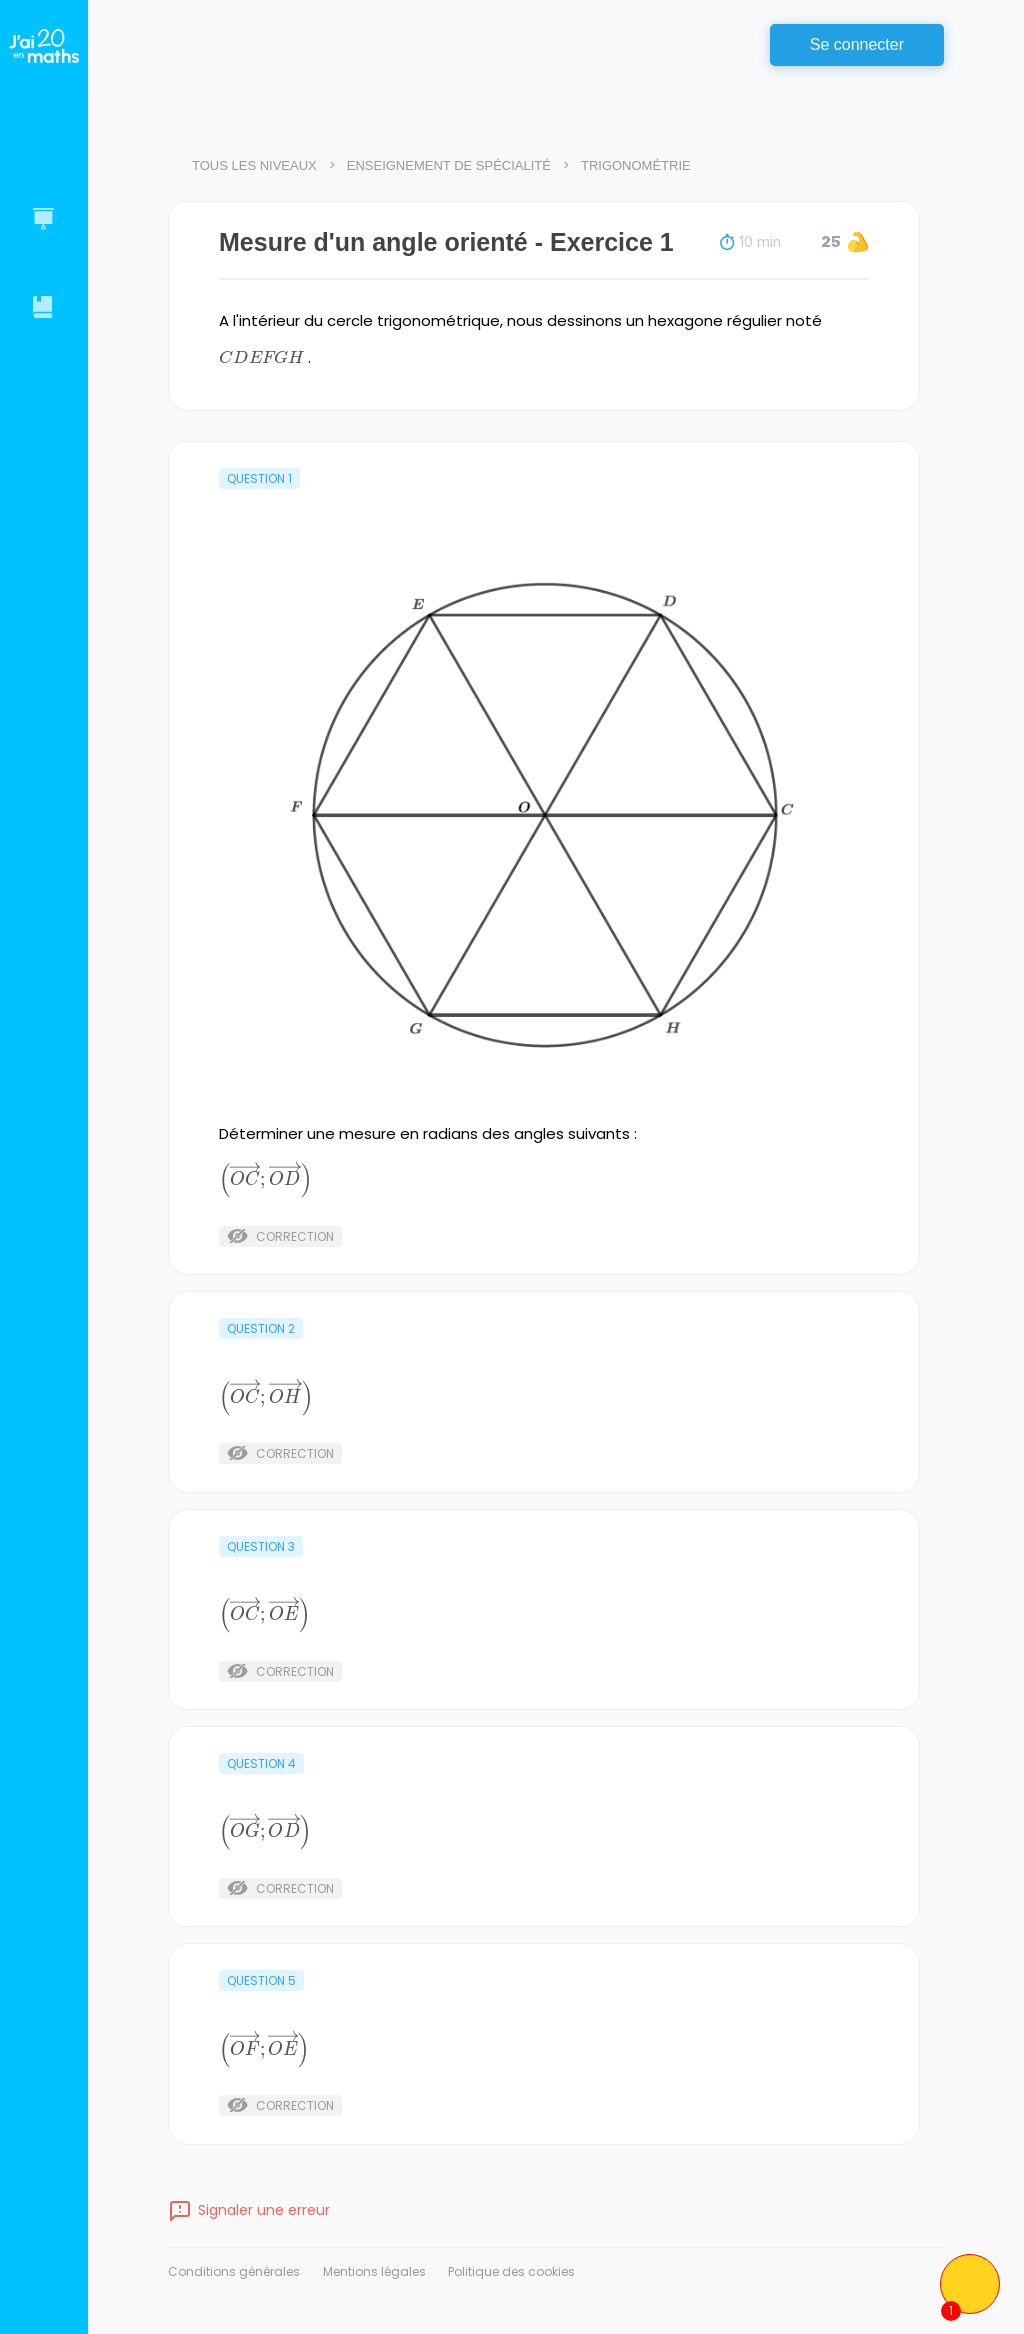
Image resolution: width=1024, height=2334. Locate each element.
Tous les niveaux (254, 165)
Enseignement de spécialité (449, 165)
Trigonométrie (636, 165)
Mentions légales (374, 2271)
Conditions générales (234, 2271)
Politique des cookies (511, 2271)
